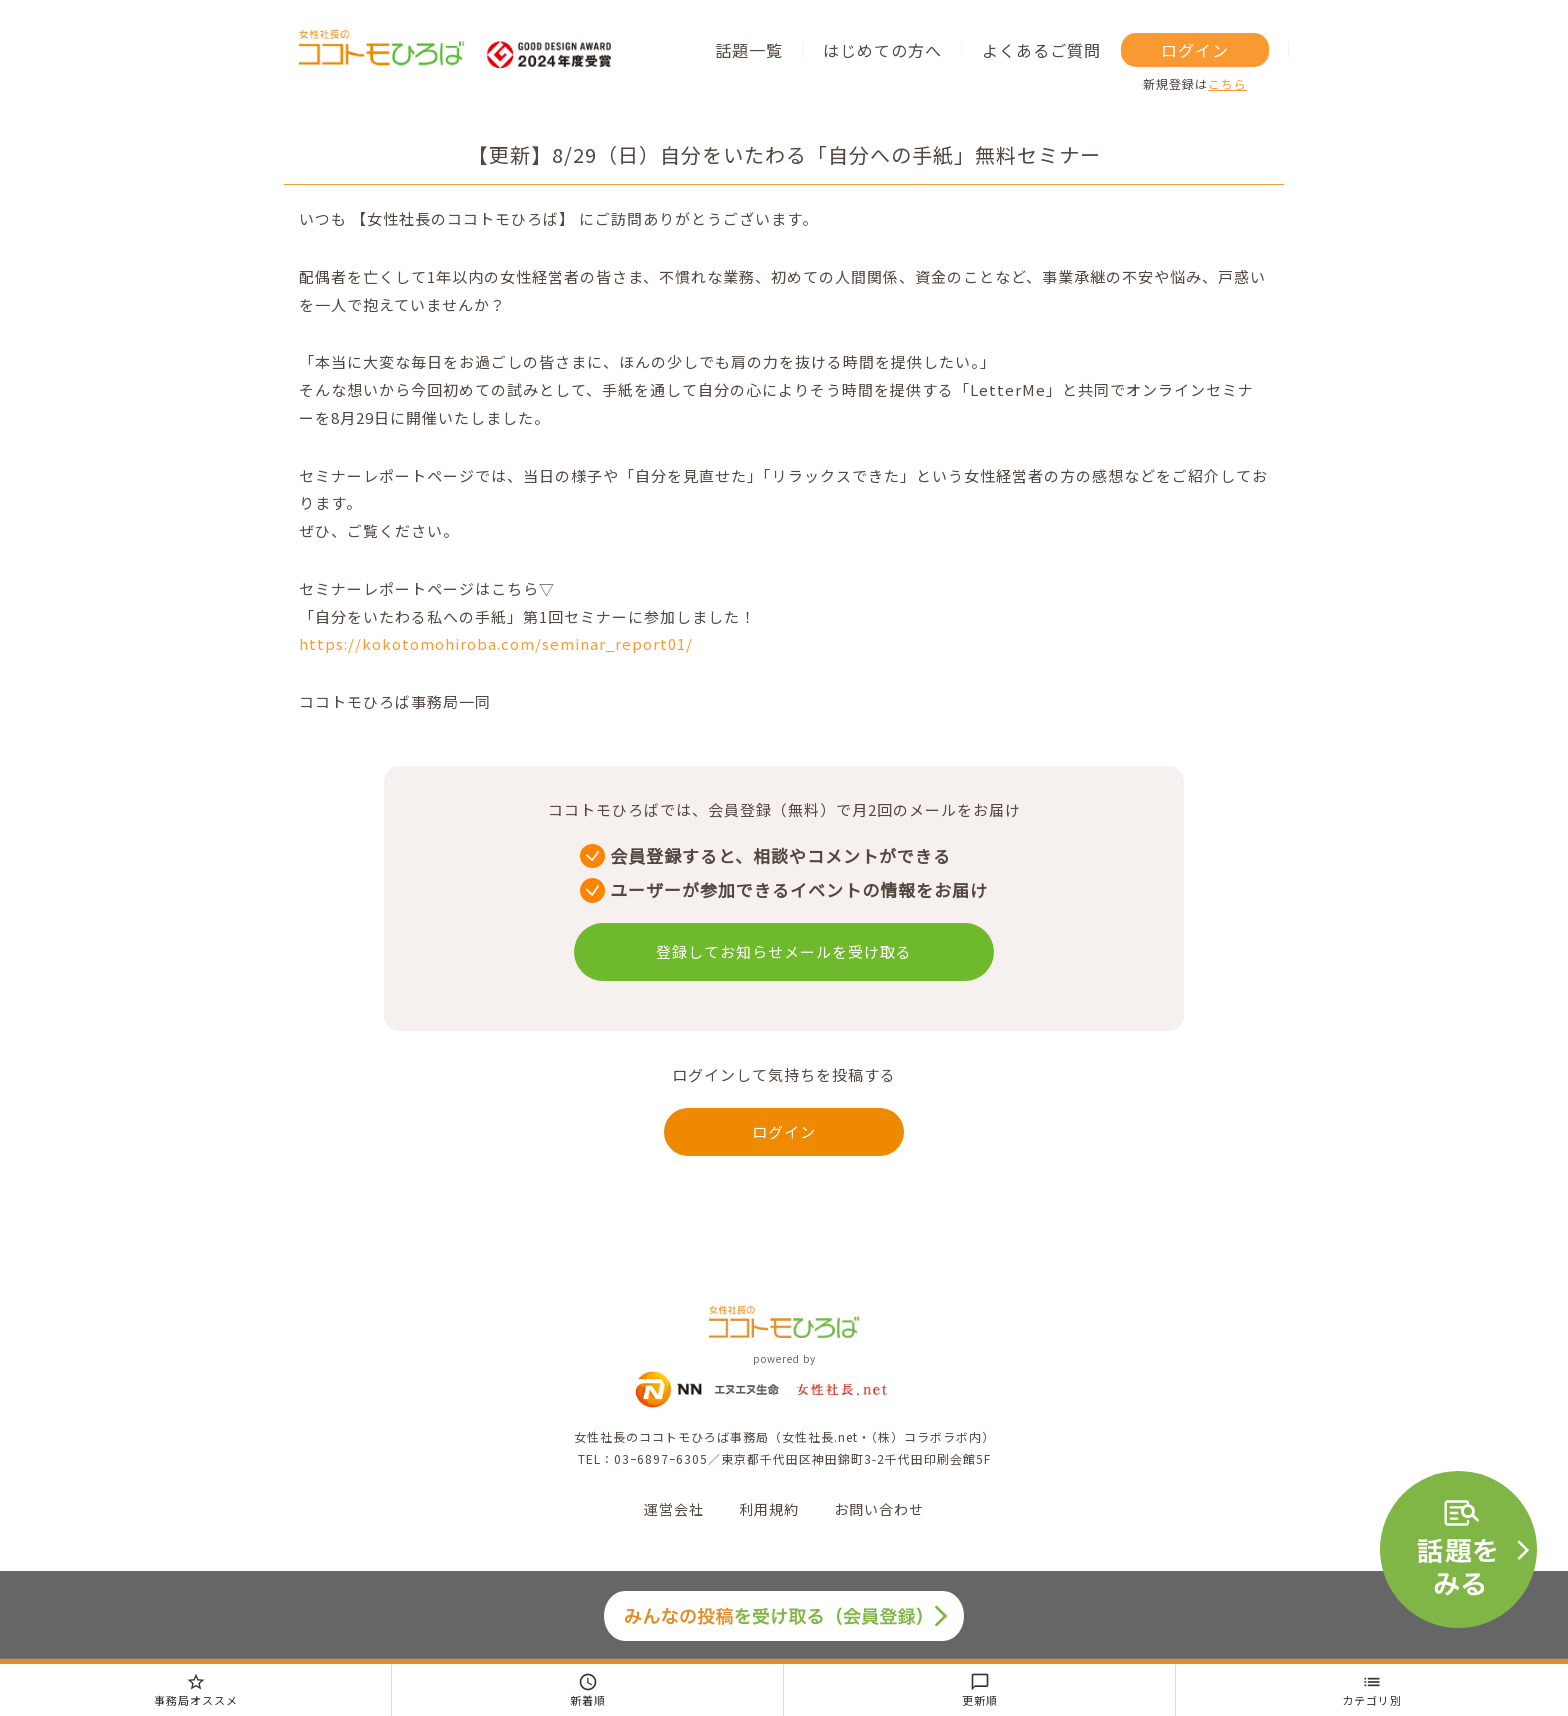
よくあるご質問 (1041, 50)
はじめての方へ (882, 50)
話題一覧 (749, 50)
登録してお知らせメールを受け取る (784, 951)
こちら (1227, 83)
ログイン (1195, 50)
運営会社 (674, 1509)
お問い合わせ (879, 1509)
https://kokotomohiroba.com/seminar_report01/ (496, 643)
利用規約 (769, 1509)
